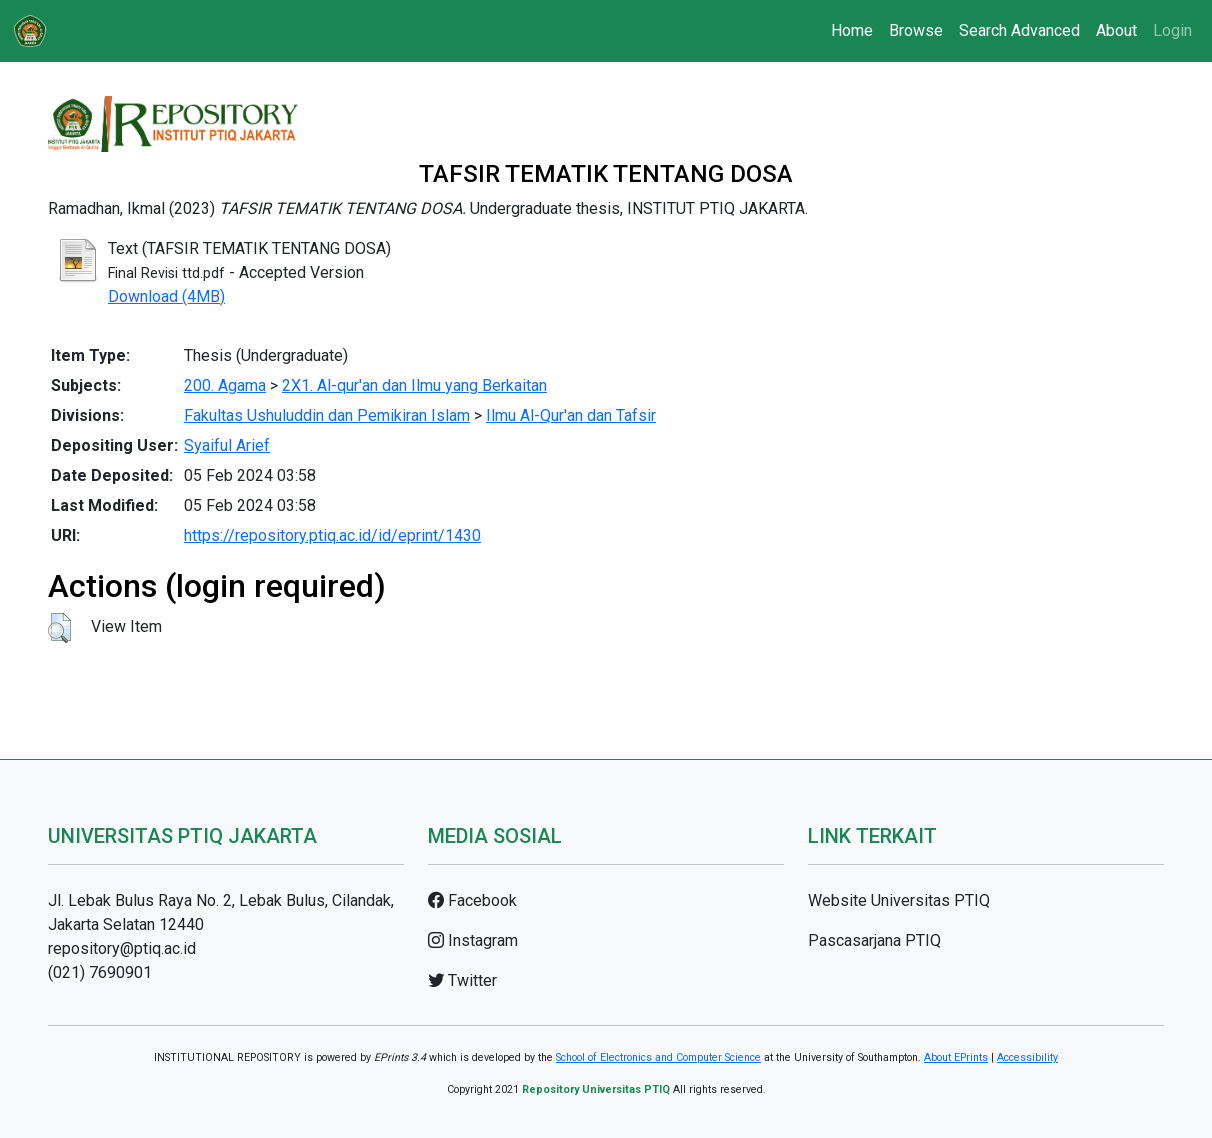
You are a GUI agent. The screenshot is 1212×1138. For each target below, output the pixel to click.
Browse (916, 30)
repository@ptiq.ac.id (122, 948)
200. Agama (225, 385)
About (1116, 30)
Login (1172, 30)
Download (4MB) (166, 296)
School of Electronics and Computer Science (658, 1057)
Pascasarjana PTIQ (874, 940)
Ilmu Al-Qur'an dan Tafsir (571, 415)
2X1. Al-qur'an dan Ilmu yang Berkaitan (414, 385)
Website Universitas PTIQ (899, 900)
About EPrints (956, 1057)
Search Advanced (1019, 30)
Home (852, 30)
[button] (59, 628)
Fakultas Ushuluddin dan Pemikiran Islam (327, 415)
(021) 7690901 (100, 972)
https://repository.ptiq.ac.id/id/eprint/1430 (332, 535)
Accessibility (1027, 1057)
